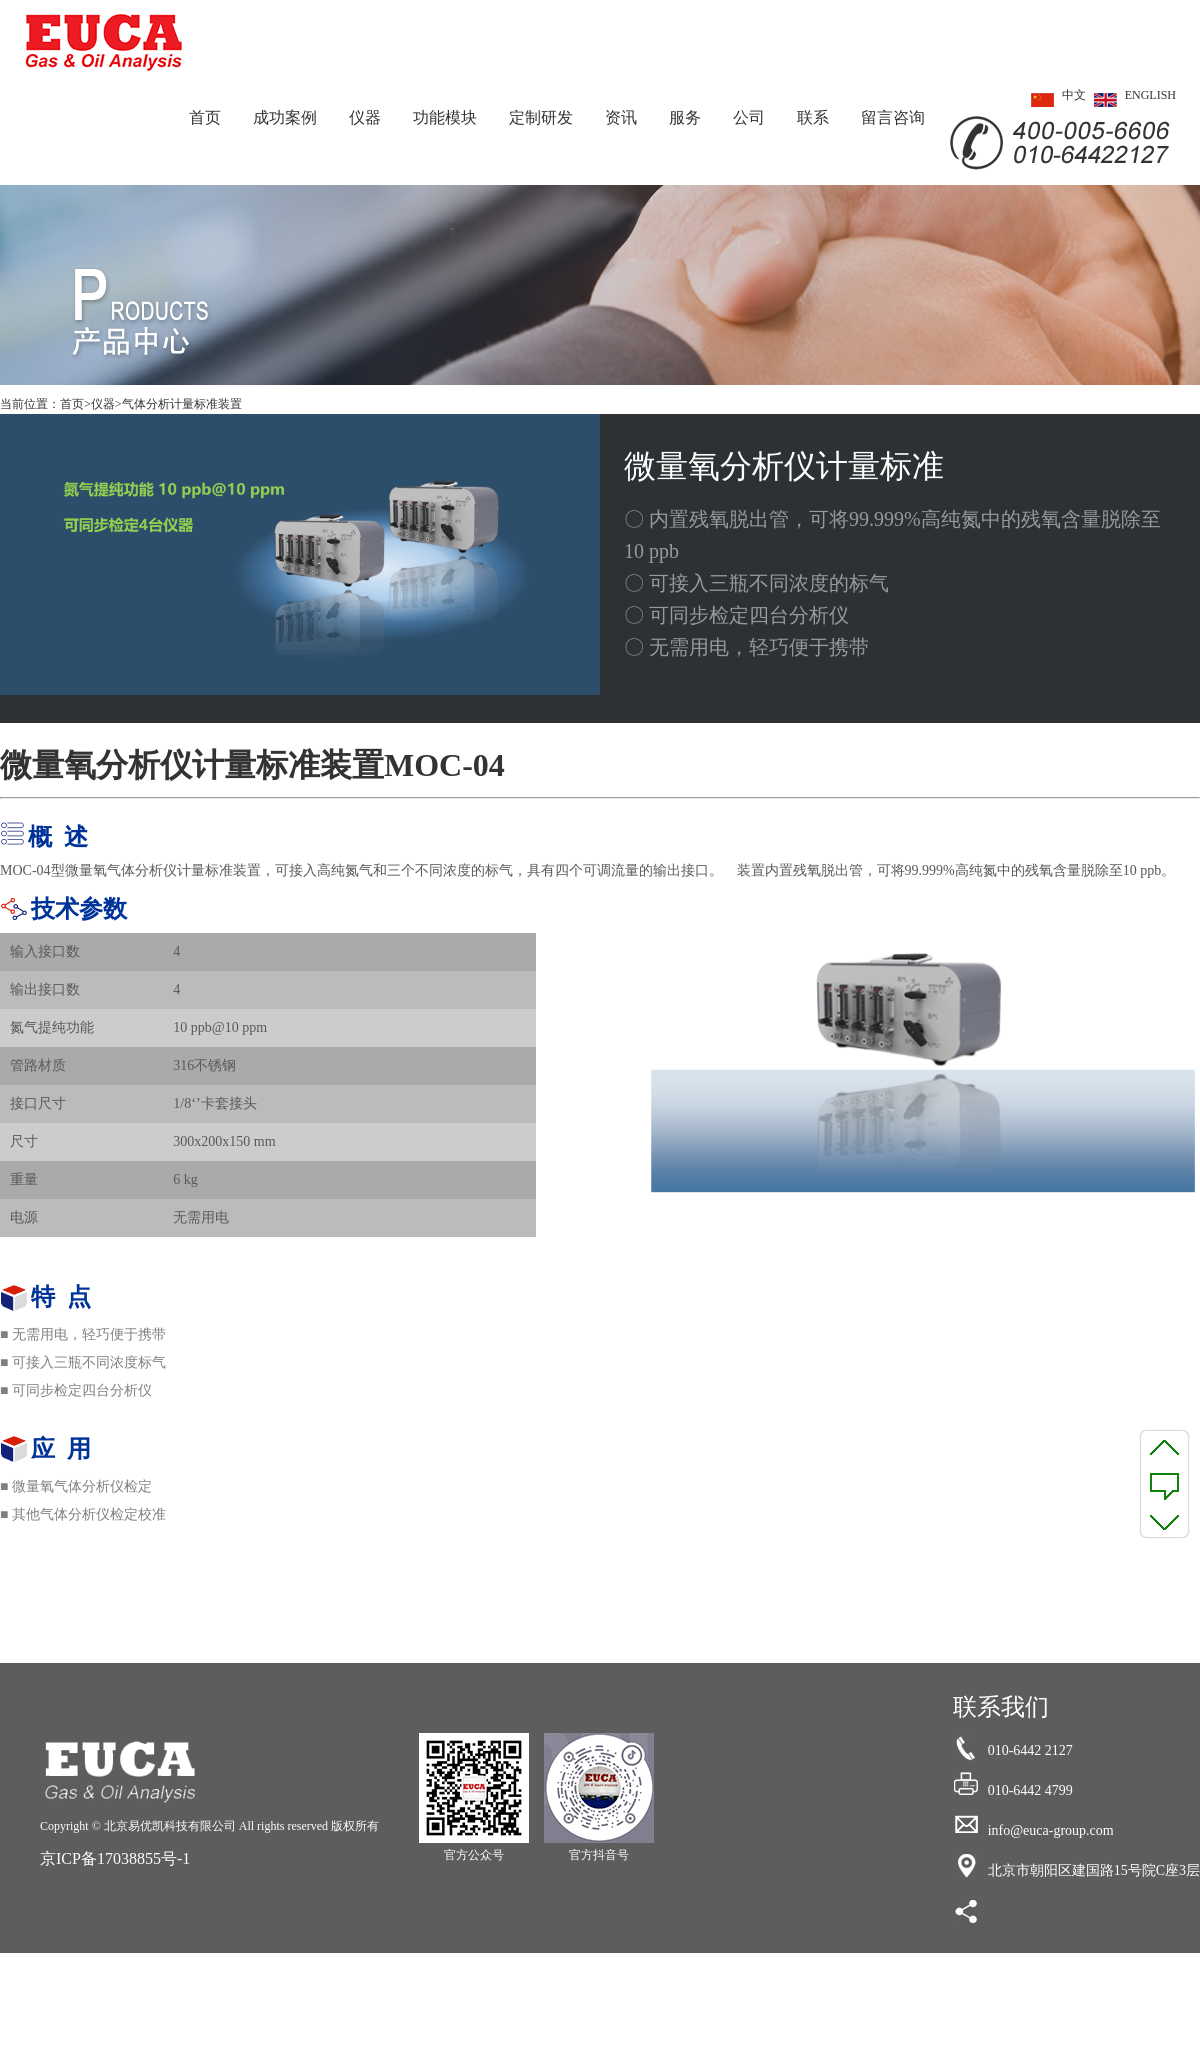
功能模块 (445, 117)
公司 (749, 117)
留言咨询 (893, 117)
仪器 (365, 117)
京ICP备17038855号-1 (115, 1858)
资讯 (621, 117)
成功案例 (285, 117)
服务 (685, 117)
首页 (205, 117)
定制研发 (541, 117)
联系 (813, 117)
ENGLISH (1131, 100)
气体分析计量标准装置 (182, 404)
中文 (1054, 100)
